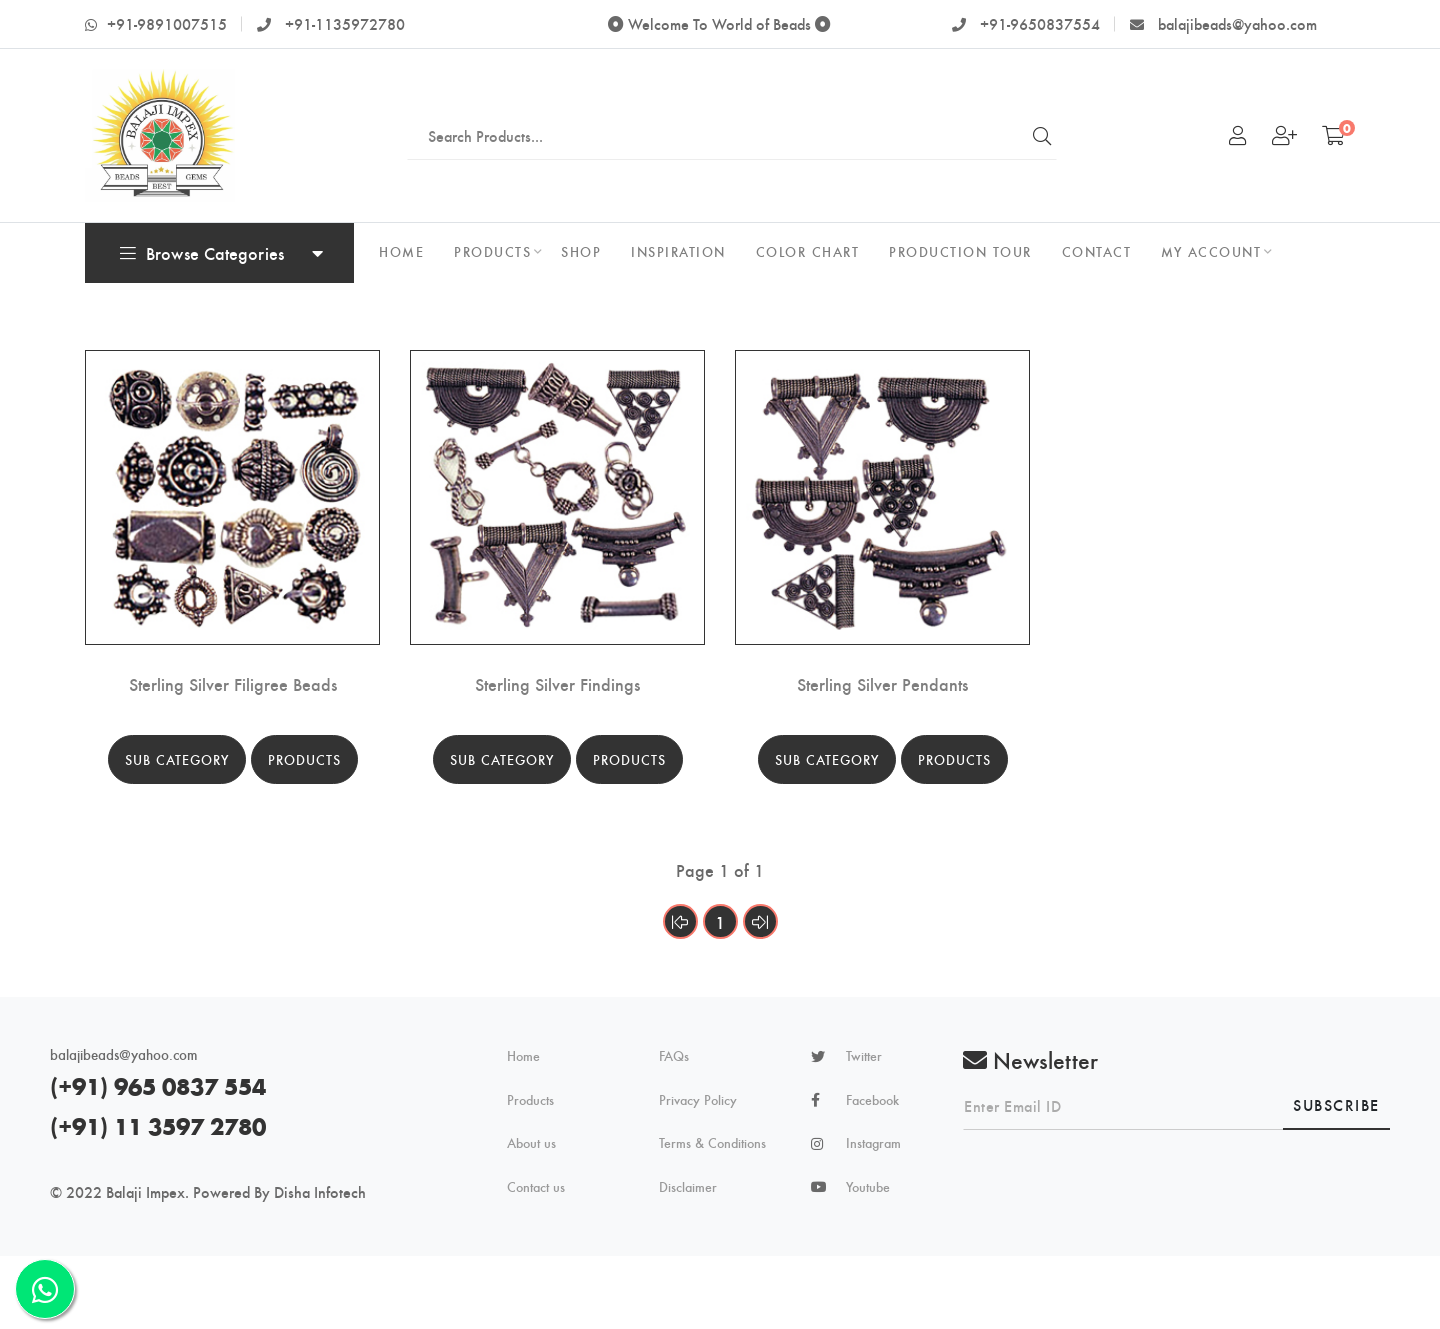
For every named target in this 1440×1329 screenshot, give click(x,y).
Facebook (872, 1100)
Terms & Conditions (712, 1143)
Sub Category (177, 759)
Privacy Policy (698, 1100)
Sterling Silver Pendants (882, 684)
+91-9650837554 (1026, 23)
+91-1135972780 (331, 23)
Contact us (536, 1187)
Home (523, 1056)
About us (531, 1143)
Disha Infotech (320, 1191)
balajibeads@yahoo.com (1223, 23)
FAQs (674, 1056)
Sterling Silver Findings (557, 684)
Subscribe (1336, 1104)
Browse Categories (202, 252)
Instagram (873, 1143)
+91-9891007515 (156, 23)
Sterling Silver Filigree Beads (233, 684)
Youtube (868, 1187)
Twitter (864, 1056)
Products (304, 759)
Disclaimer (688, 1187)
